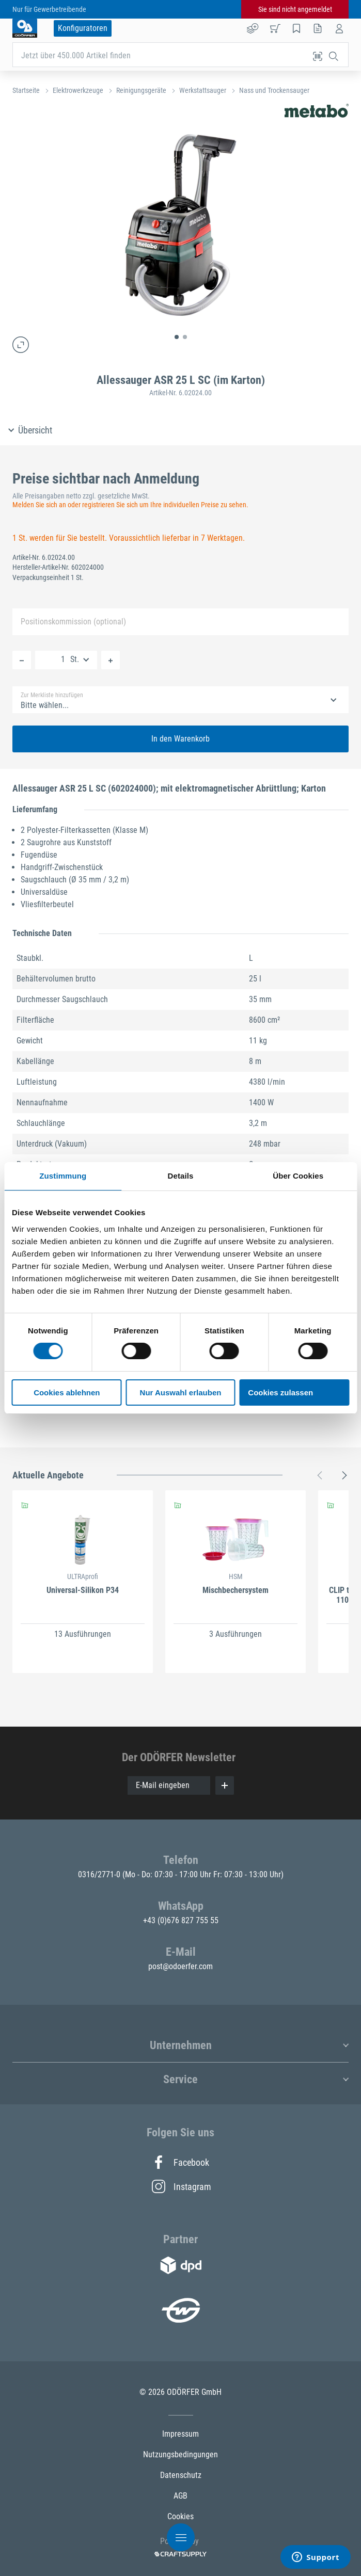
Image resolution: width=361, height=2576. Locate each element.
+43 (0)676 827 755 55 (180, 1920)
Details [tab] (181, 1175)
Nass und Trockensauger (274, 90)
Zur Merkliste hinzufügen (52, 695)
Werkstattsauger (202, 90)
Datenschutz (180, 2475)
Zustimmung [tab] (62, 1175)
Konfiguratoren (82, 28)
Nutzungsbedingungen (180, 2454)
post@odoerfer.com (180, 1966)
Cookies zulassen (280, 1392)
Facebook (180, 2162)
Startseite (26, 90)
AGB (180, 2496)
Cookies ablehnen (67, 1392)
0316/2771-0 (100, 1874)
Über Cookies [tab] (298, 1175)
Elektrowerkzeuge (78, 90)
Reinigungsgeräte (141, 90)
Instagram (181, 2186)
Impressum (180, 2434)
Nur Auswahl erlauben (181, 1392)
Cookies (180, 2516)
